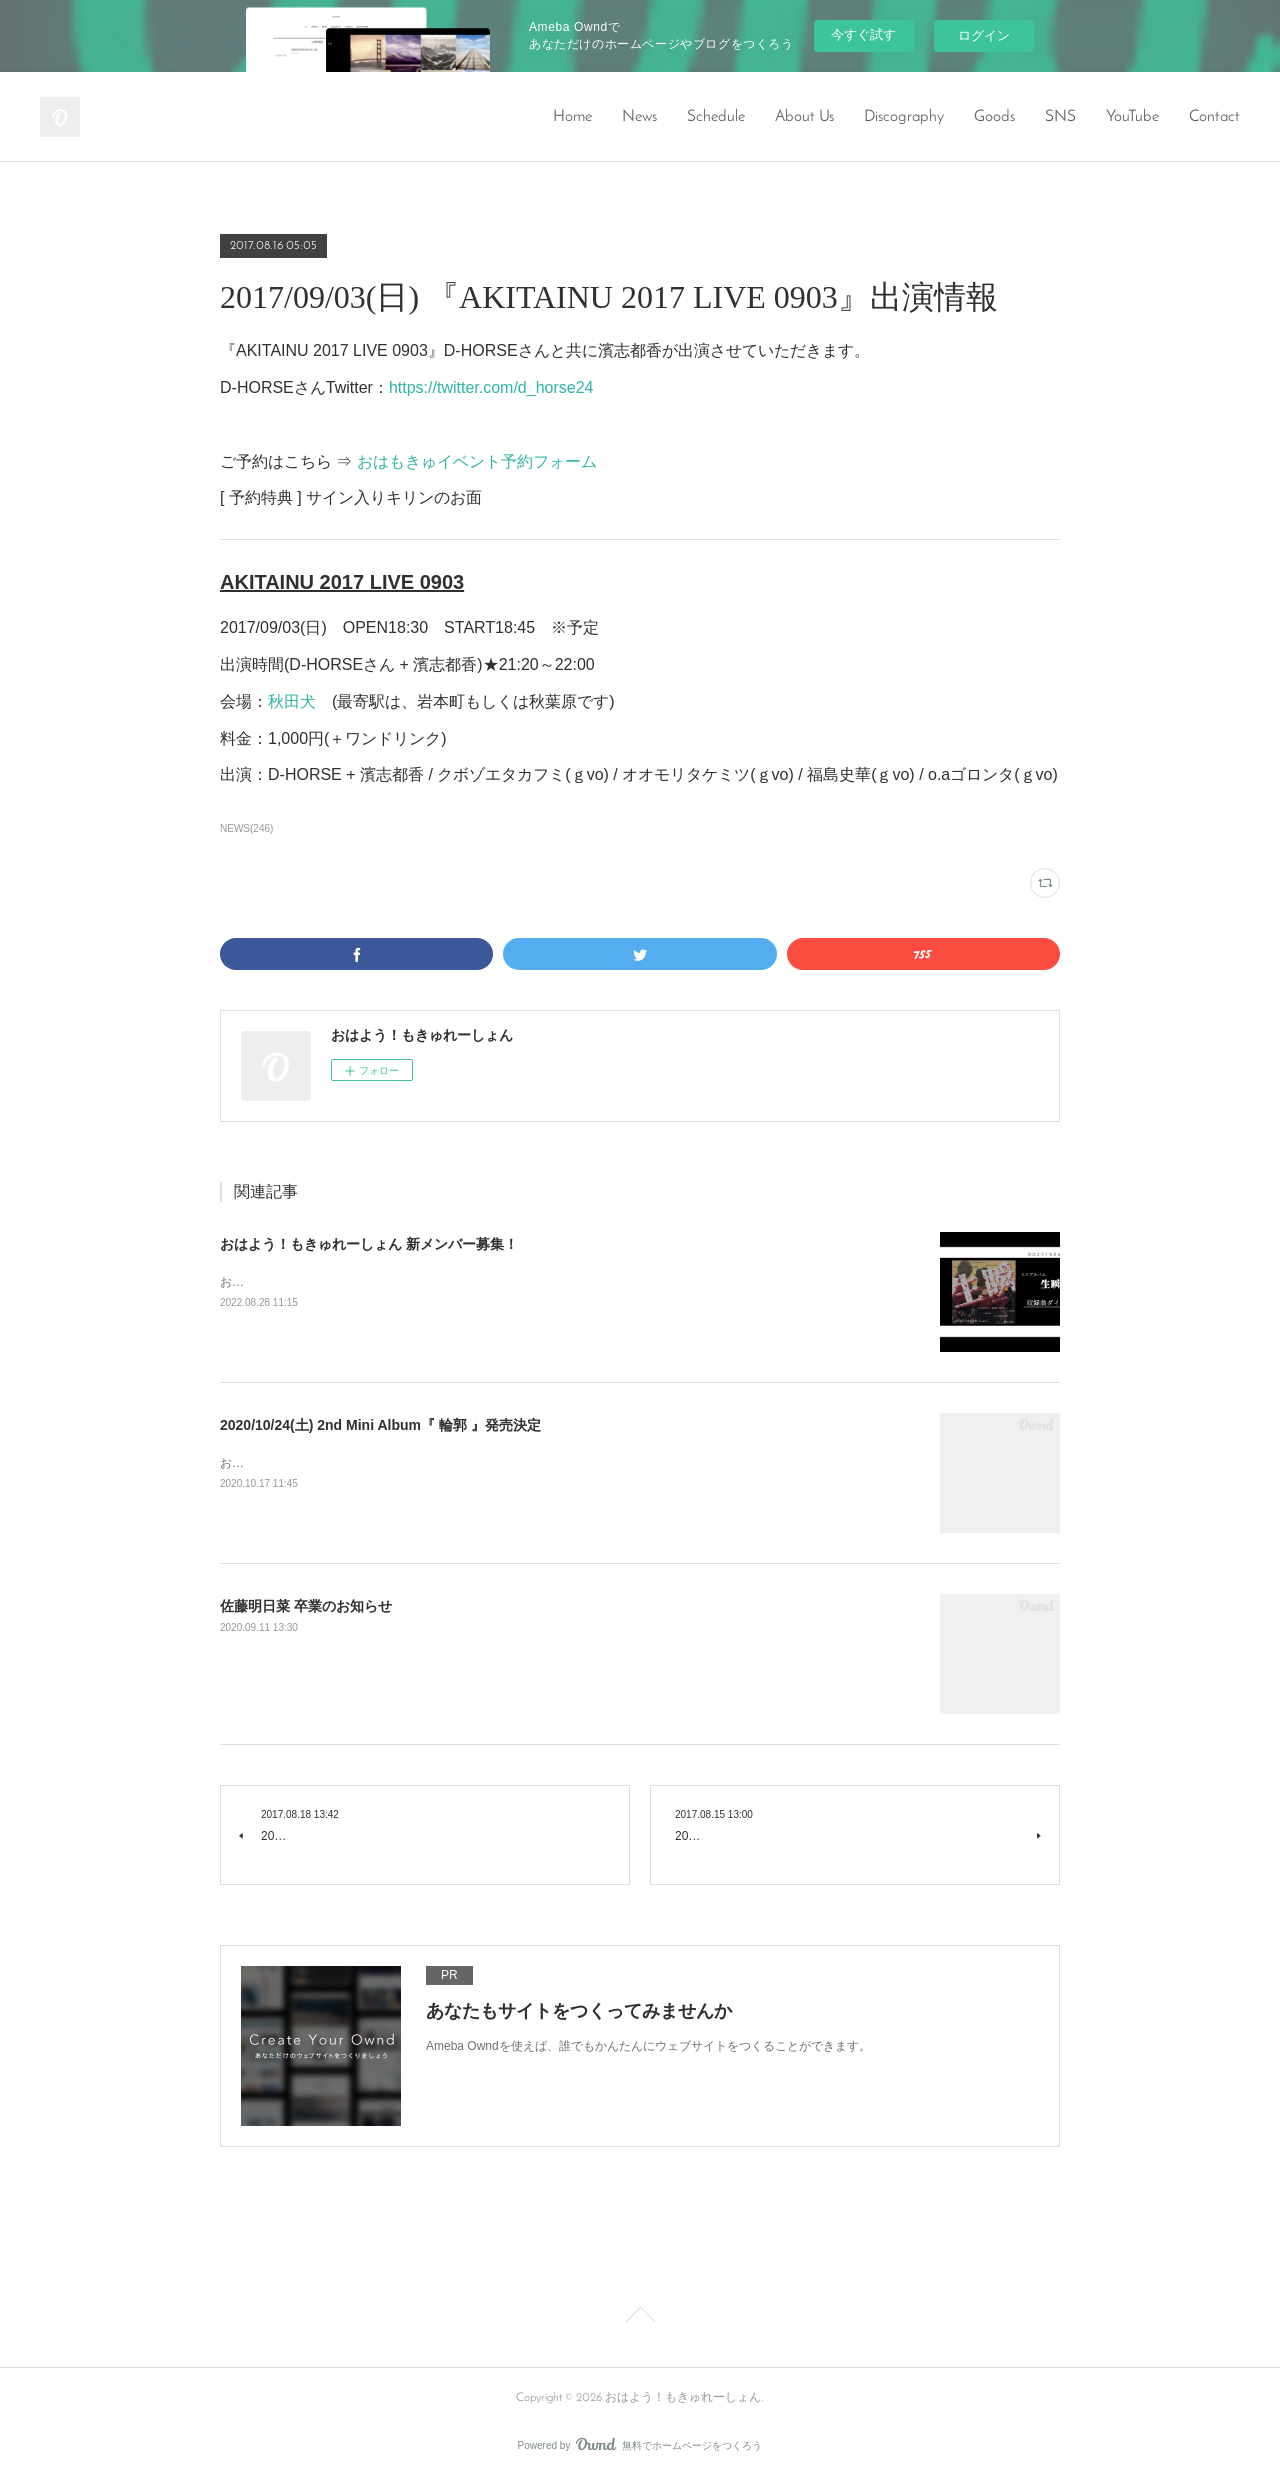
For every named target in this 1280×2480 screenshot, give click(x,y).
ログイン (984, 35)
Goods (994, 117)
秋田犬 (292, 701)
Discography (904, 117)
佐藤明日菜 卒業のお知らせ (306, 1606)
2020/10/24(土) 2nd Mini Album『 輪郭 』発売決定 (380, 1425)
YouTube (1132, 117)
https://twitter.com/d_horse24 (491, 387)
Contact (1214, 117)
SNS (1060, 117)
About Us (804, 117)
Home (572, 117)
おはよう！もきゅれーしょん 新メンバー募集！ (369, 1244)
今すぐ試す (863, 34)
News (639, 117)
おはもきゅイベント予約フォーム (477, 461)
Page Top (640, 2318)
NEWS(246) (246, 828)
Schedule (716, 117)
